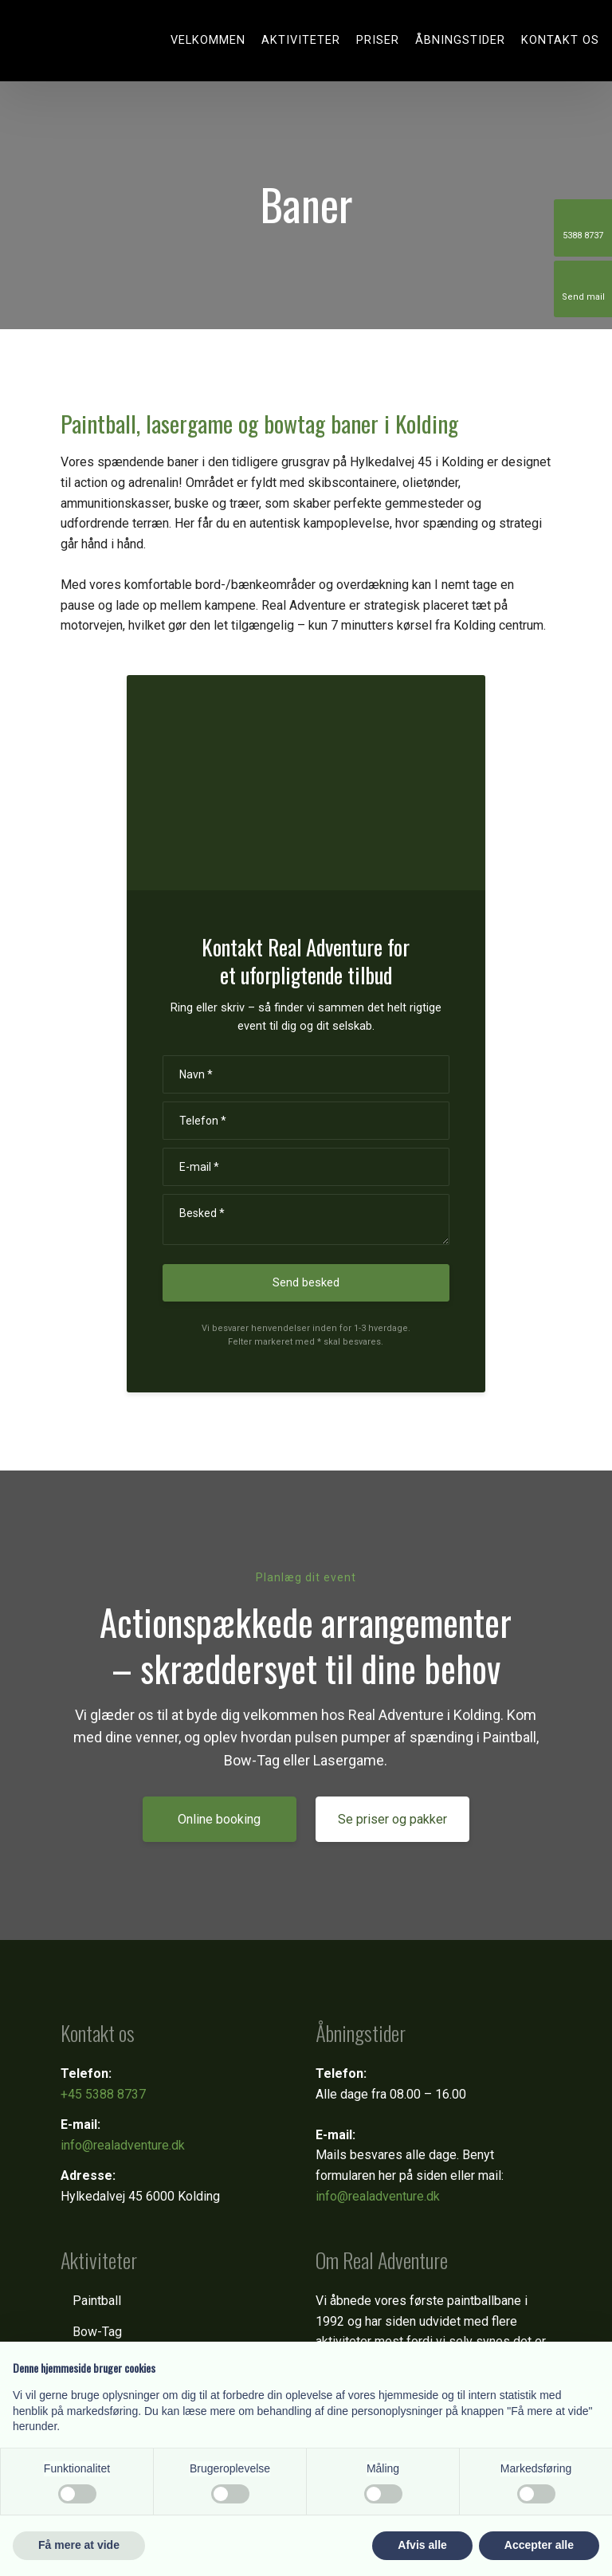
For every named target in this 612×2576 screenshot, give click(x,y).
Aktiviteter (300, 40)
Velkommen (208, 40)
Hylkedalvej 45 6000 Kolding (140, 2196)
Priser (377, 40)
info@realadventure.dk (123, 2145)
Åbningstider (460, 40)
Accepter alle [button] (539, 2545)
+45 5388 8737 (103, 2094)
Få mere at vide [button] (79, 2545)
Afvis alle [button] (422, 2545)
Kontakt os (560, 40)
